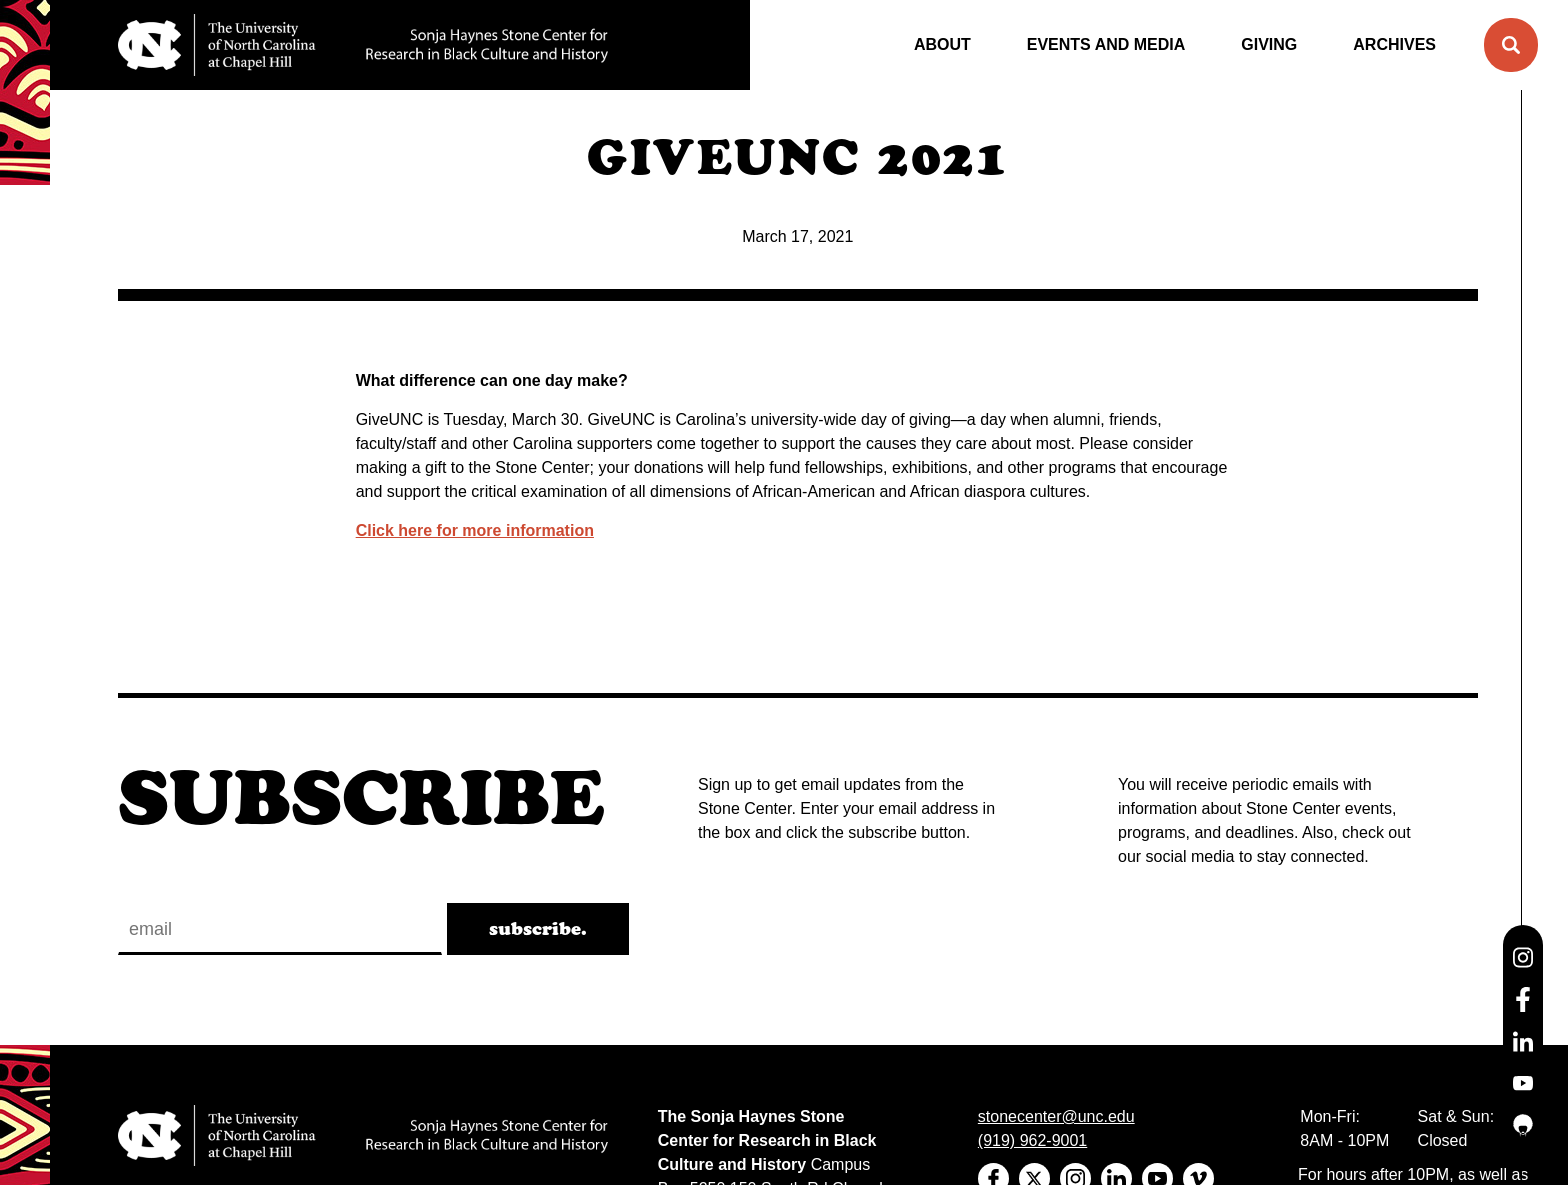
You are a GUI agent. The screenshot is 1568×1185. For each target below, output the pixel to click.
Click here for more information (475, 530)
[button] (1511, 45)
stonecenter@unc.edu (1056, 1116)
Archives (1394, 44)
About (942, 44)
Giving (1269, 44)
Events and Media (1106, 44)
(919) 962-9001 (1032, 1140)
